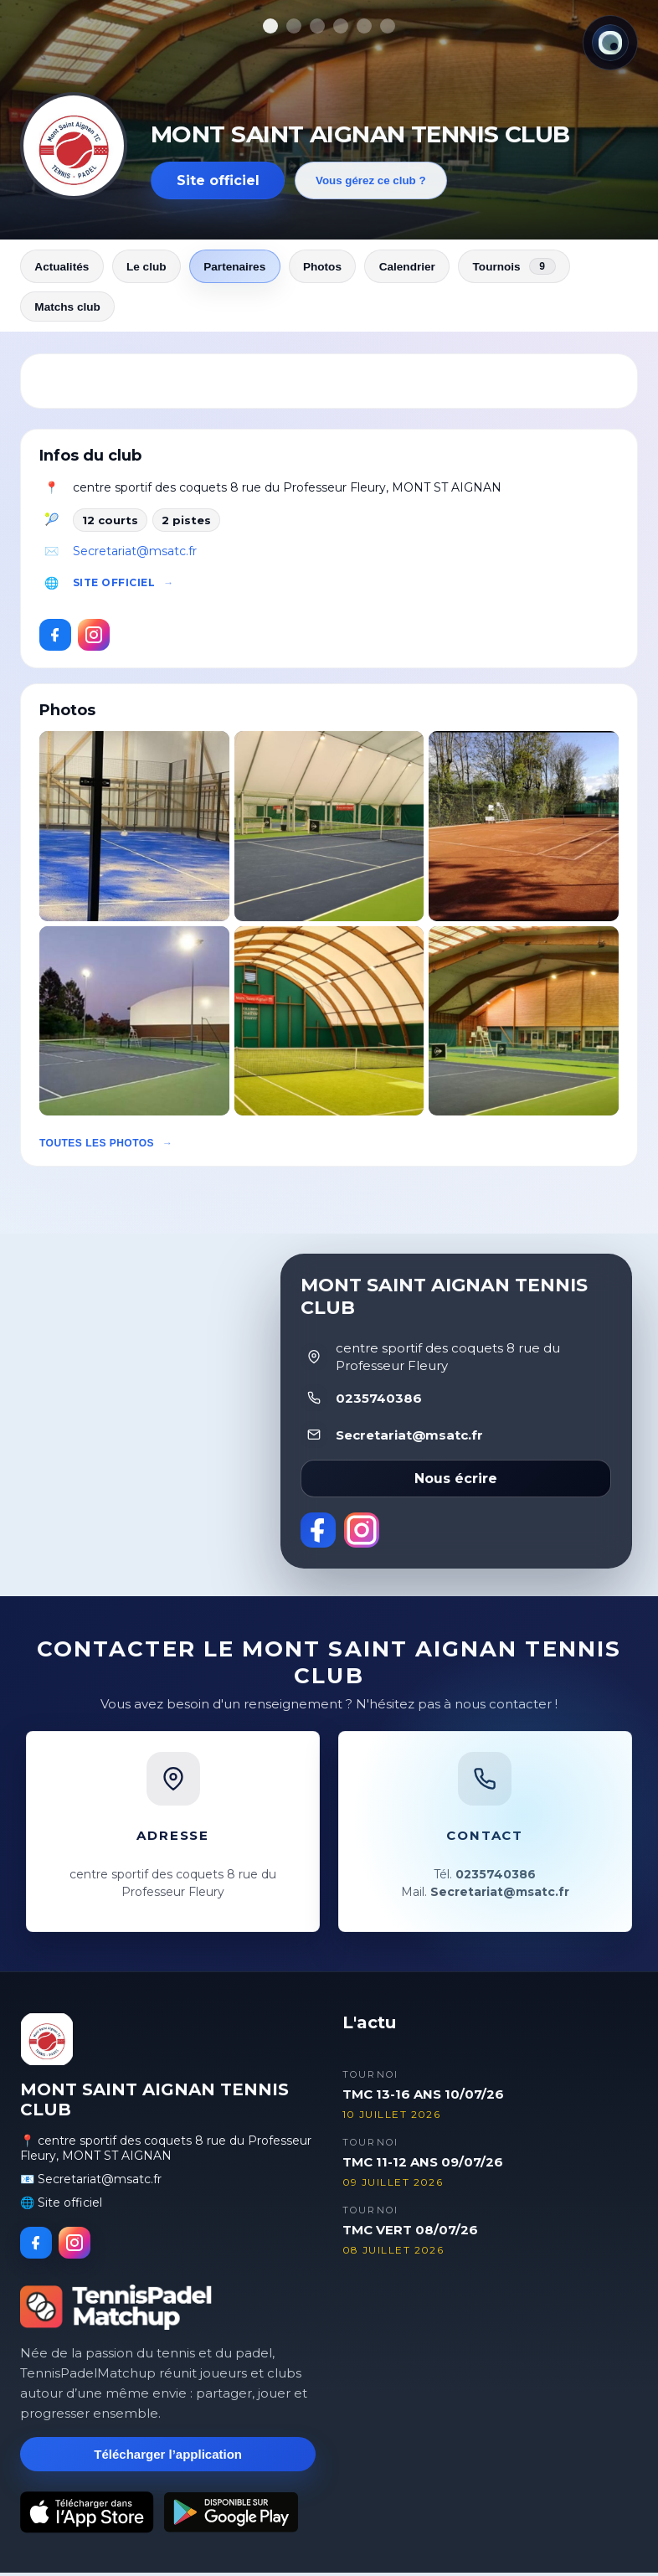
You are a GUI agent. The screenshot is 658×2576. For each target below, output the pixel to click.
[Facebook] (55, 638)
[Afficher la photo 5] (364, 25)
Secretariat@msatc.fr (135, 554)
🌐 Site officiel (61, 2205)
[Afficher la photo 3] (317, 25)
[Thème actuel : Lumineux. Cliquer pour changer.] (610, 42)
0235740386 (379, 1401)
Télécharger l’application (168, 2457)
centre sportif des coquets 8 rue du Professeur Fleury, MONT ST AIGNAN (287, 490)
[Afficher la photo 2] (293, 25)
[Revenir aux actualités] (73, 145)
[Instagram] (94, 638)
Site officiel (218, 180)
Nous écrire (455, 1483)
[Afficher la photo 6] (387, 25)
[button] (134, 829)
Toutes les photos (96, 1147)
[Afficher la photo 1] (270, 25)
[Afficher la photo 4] (340, 25)
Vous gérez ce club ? (371, 180)
